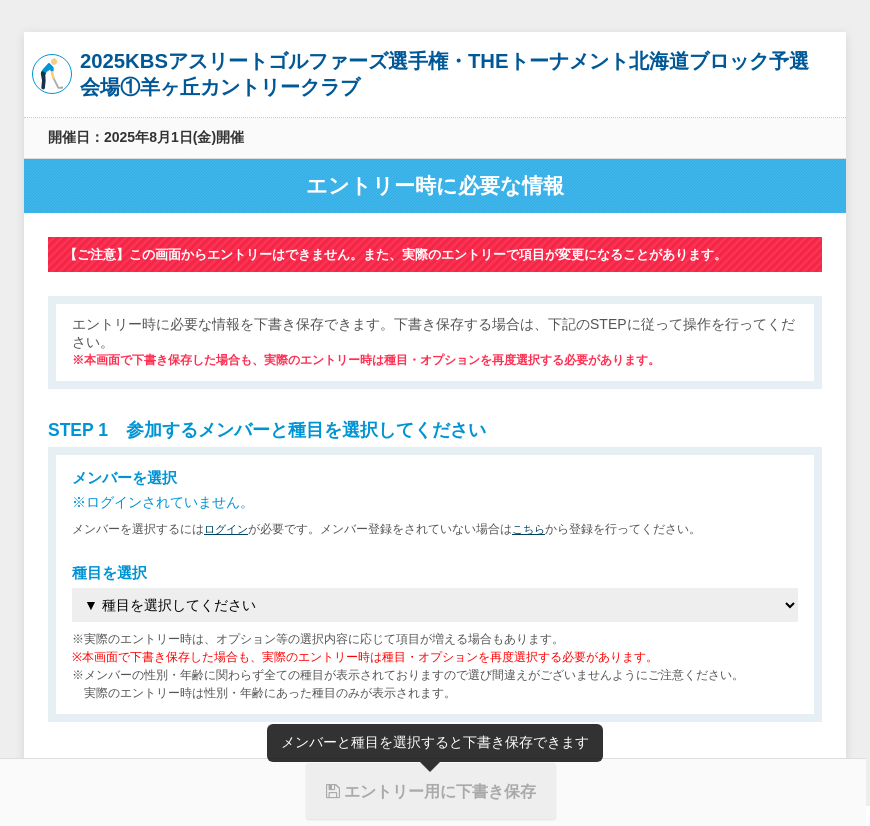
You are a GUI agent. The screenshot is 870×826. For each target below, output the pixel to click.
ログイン (228, 529)
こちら (534, 529)
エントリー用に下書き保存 (431, 791)
